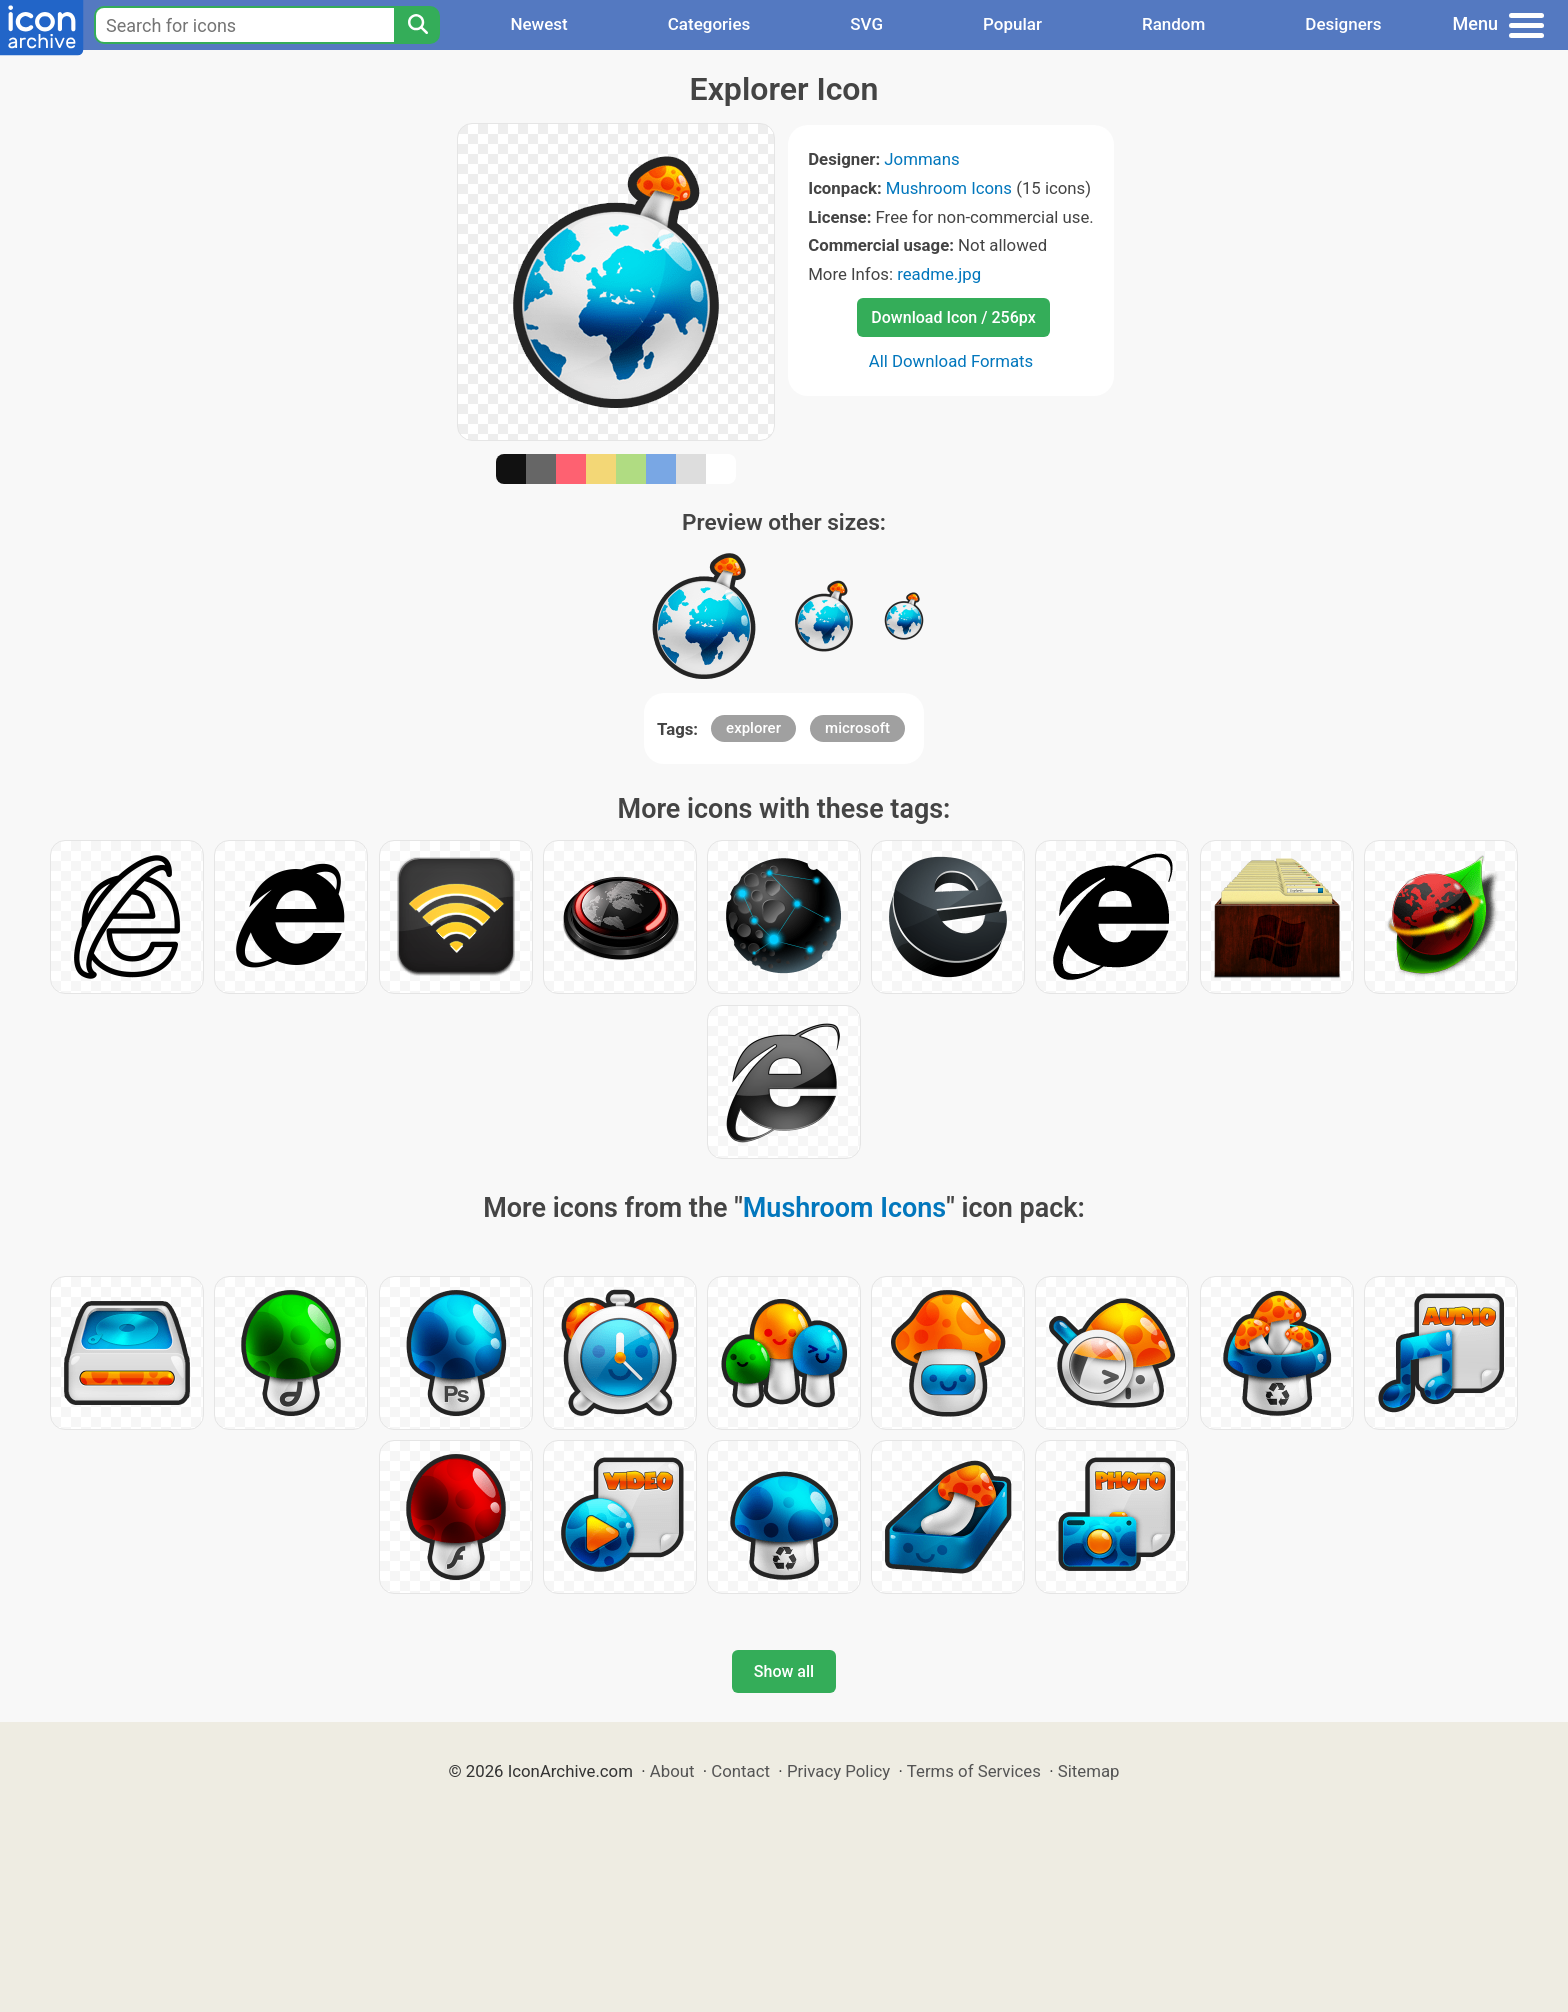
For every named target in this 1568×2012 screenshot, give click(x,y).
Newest (538, 24)
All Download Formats (951, 361)
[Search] (417, 25)
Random (1173, 24)
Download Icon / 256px (953, 317)
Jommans (921, 159)
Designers (1343, 24)
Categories (709, 24)
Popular (1012, 24)
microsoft (857, 728)
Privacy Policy (838, 1771)
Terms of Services (974, 1771)
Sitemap (1089, 1771)
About (672, 1771)
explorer (753, 728)
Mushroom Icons (949, 188)
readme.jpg (939, 274)
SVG (866, 24)
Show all (784, 1671)
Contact (740, 1771)
